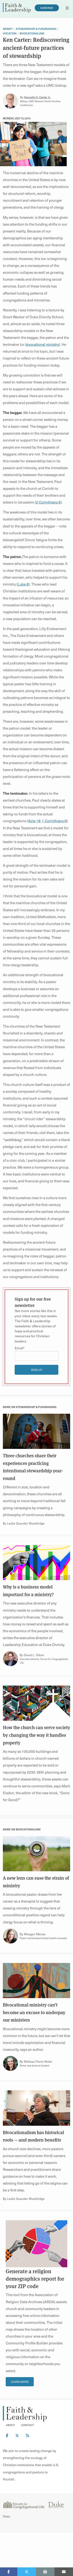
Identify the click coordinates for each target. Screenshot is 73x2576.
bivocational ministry (42, 344)
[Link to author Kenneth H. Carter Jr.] (10, 101)
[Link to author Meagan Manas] (10, 1936)
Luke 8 (23, 584)
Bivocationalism (32, 33)
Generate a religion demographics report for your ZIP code (35, 2278)
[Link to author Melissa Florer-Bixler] (10, 2063)
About (10, 2425)
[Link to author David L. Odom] (10, 1658)
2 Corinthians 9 (48, 502)
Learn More (20, 2382)
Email (19, 1348)
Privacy (6, 2516)
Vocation (10, 33)
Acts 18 (34, 820)
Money (8, 29)
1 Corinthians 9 (54, 820)
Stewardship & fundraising (36, 29)
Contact (27, 2425)
